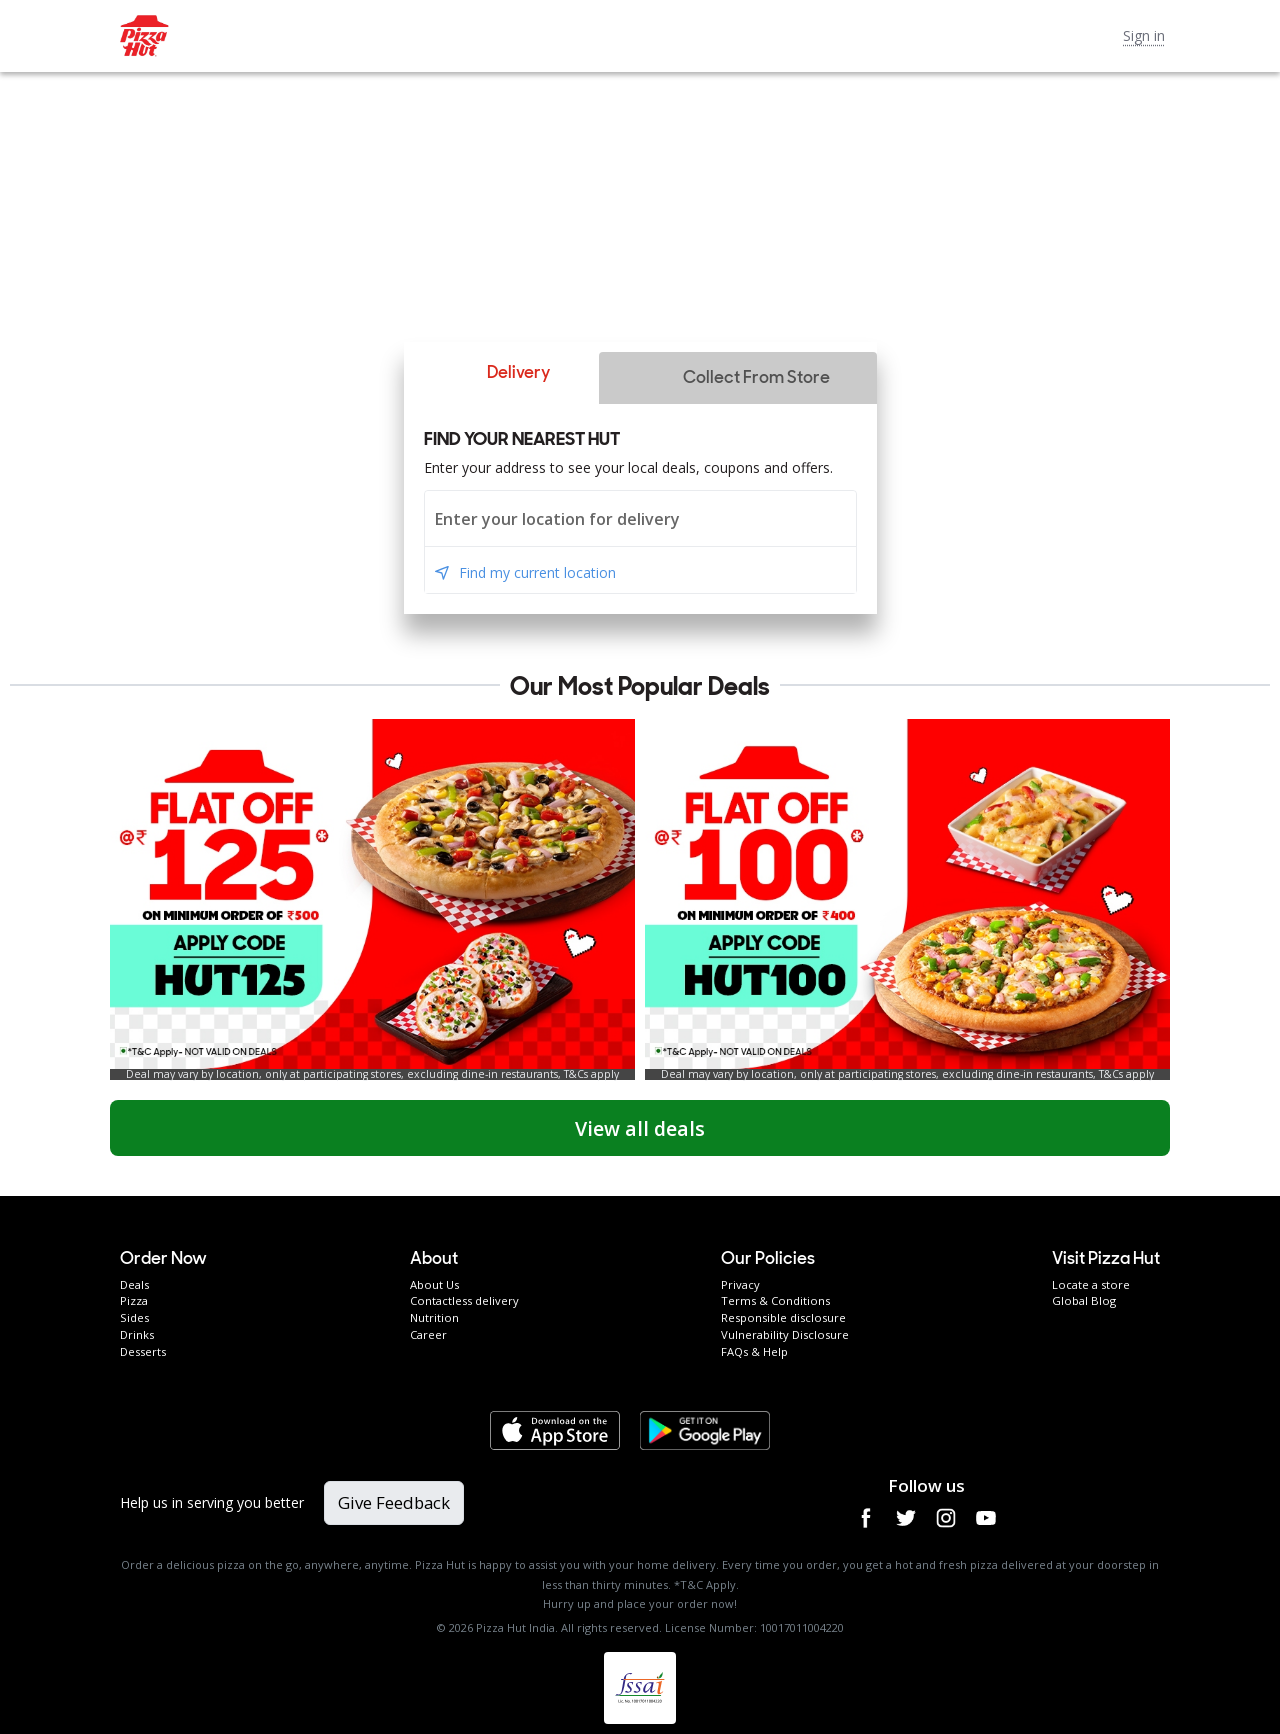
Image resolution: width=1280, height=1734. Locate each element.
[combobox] (640, 518)
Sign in (1144, 35)
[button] (501, 373)
